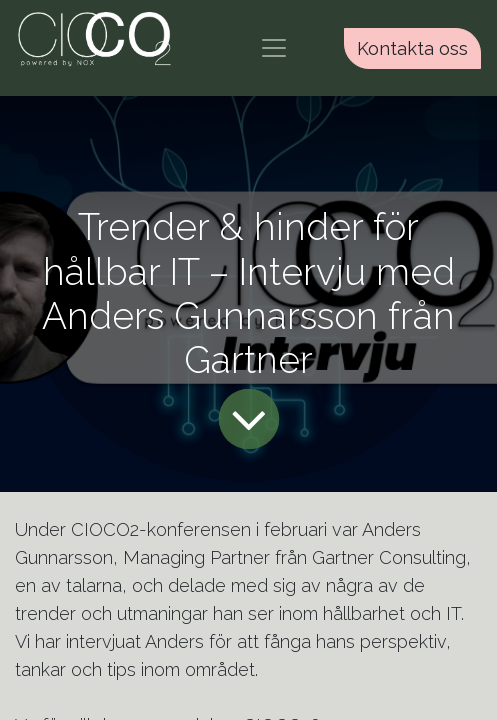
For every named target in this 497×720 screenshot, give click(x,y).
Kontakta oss (412, 48)
